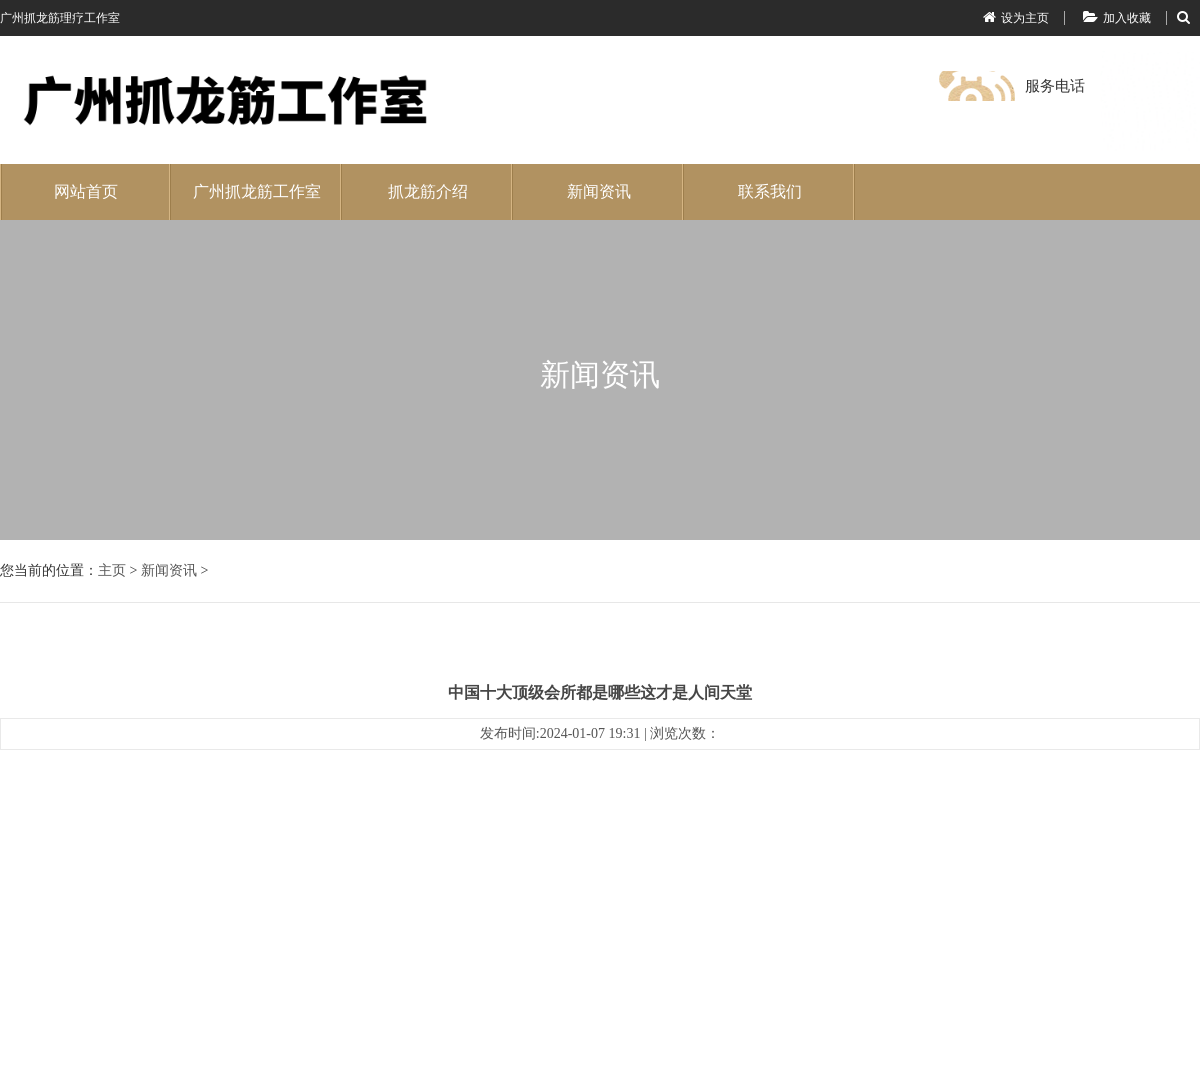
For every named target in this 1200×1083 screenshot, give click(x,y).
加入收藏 (1117, 18)
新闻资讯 (599, 191)
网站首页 (86, 191)
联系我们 (770, 191)
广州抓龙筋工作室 (257, 191)
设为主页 (1016, 18)
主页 (112, 570)
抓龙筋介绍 (428, 191)
